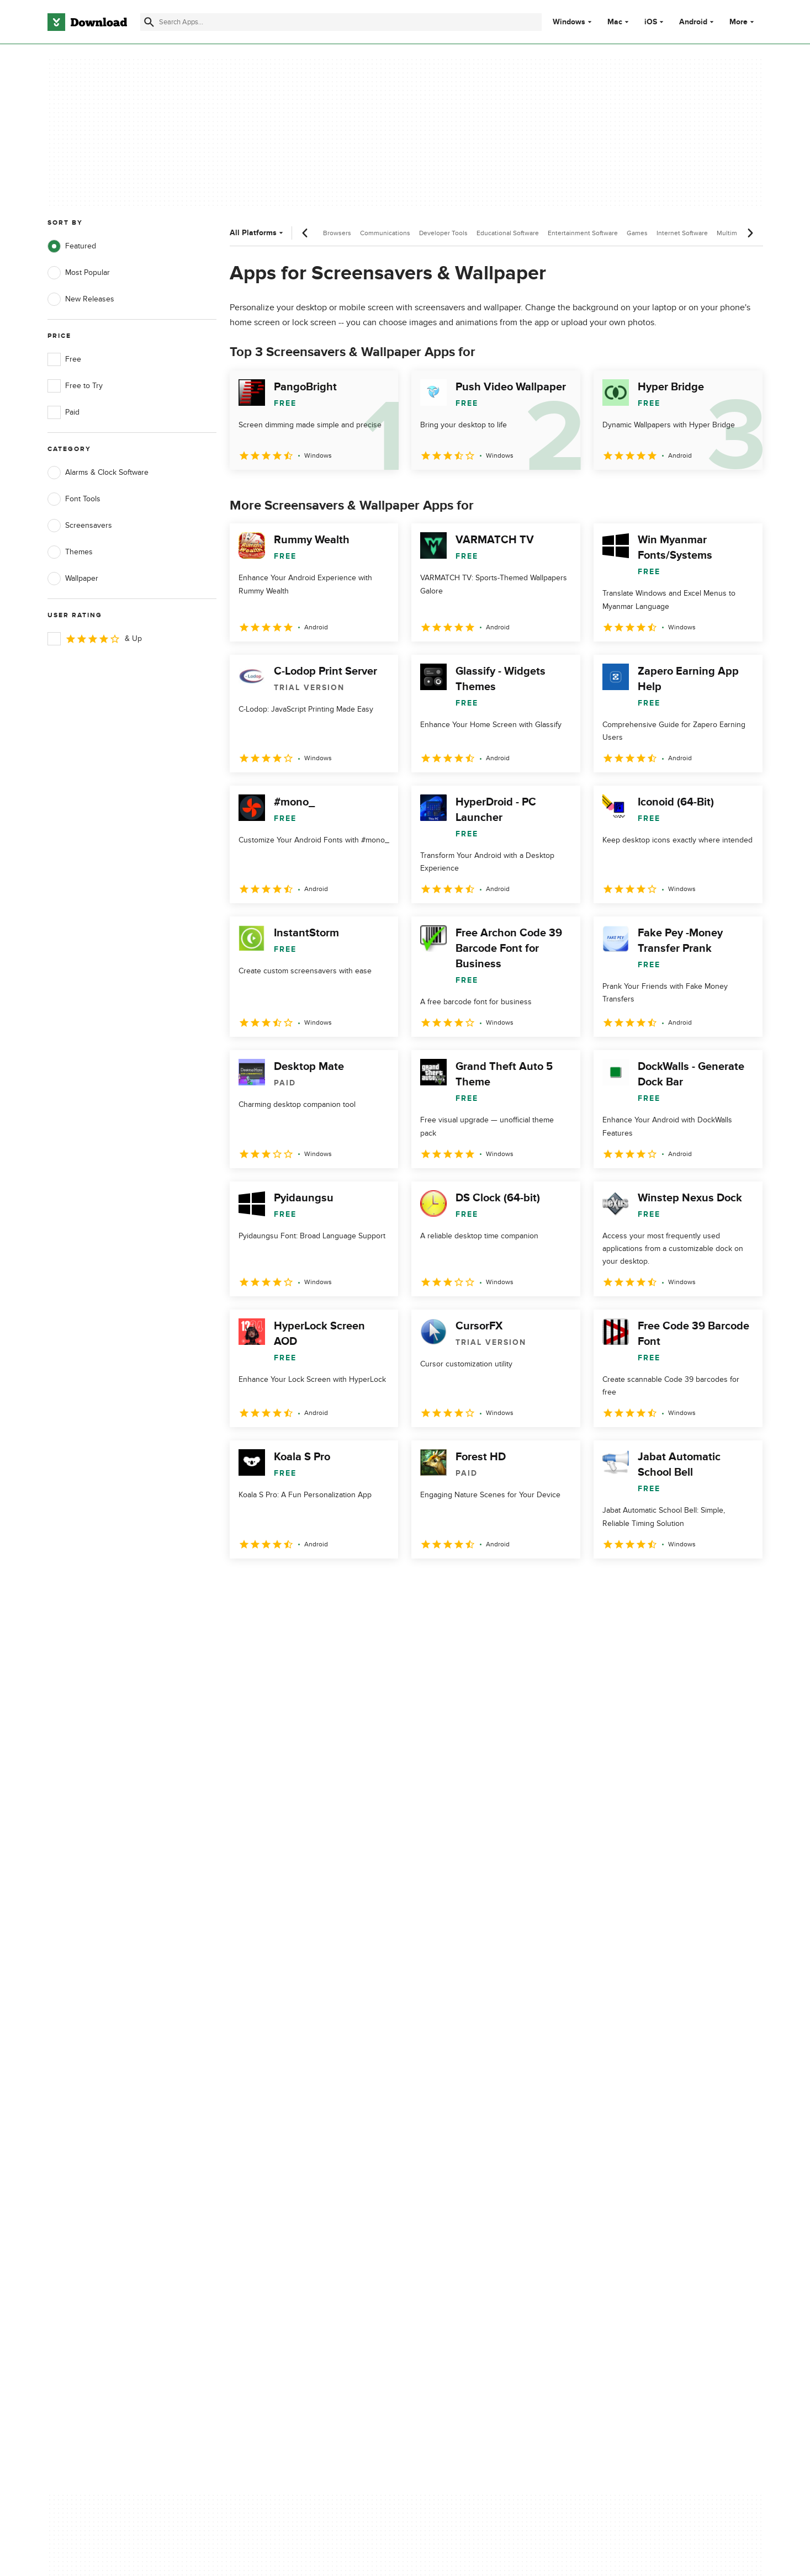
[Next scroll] (750, 233)
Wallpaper (72, 578)
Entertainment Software (583, 233)
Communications (385, 233)
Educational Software (508, 233)
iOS (650, 22)
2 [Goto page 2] (269, 1582)
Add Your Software (279, 2118)
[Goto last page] (743, 1583)
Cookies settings (476, 2187)
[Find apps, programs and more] (341, 22)
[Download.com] (87, 22)
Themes (70, 552)
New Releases (80, 299)
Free (64, 359)
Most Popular (78, 272)
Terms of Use (470, 2118)
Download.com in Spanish (291, 2156)
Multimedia (733, 233)
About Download (275, 2099)
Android (693, 22)
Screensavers (79, 525)
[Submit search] (149, 22)
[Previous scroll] (305, 233)
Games (637, 233)
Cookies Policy (472, 2137)
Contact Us (266, 2137)
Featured (71, 246)
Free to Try (75, 386)
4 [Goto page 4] (327, 1582)
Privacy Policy (471, 2099)
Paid (63, 412)
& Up (94, 638)
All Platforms (257, 232)
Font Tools (73, 499)
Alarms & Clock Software (98, 472)
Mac (614, 22)
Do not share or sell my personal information (488, 2161)
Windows (569, 22)
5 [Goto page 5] (355, 1582)
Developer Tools (443, 233)
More (742, 21)
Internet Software (682, 233)
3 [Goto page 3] (298, 1582)
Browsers (337, 233)
